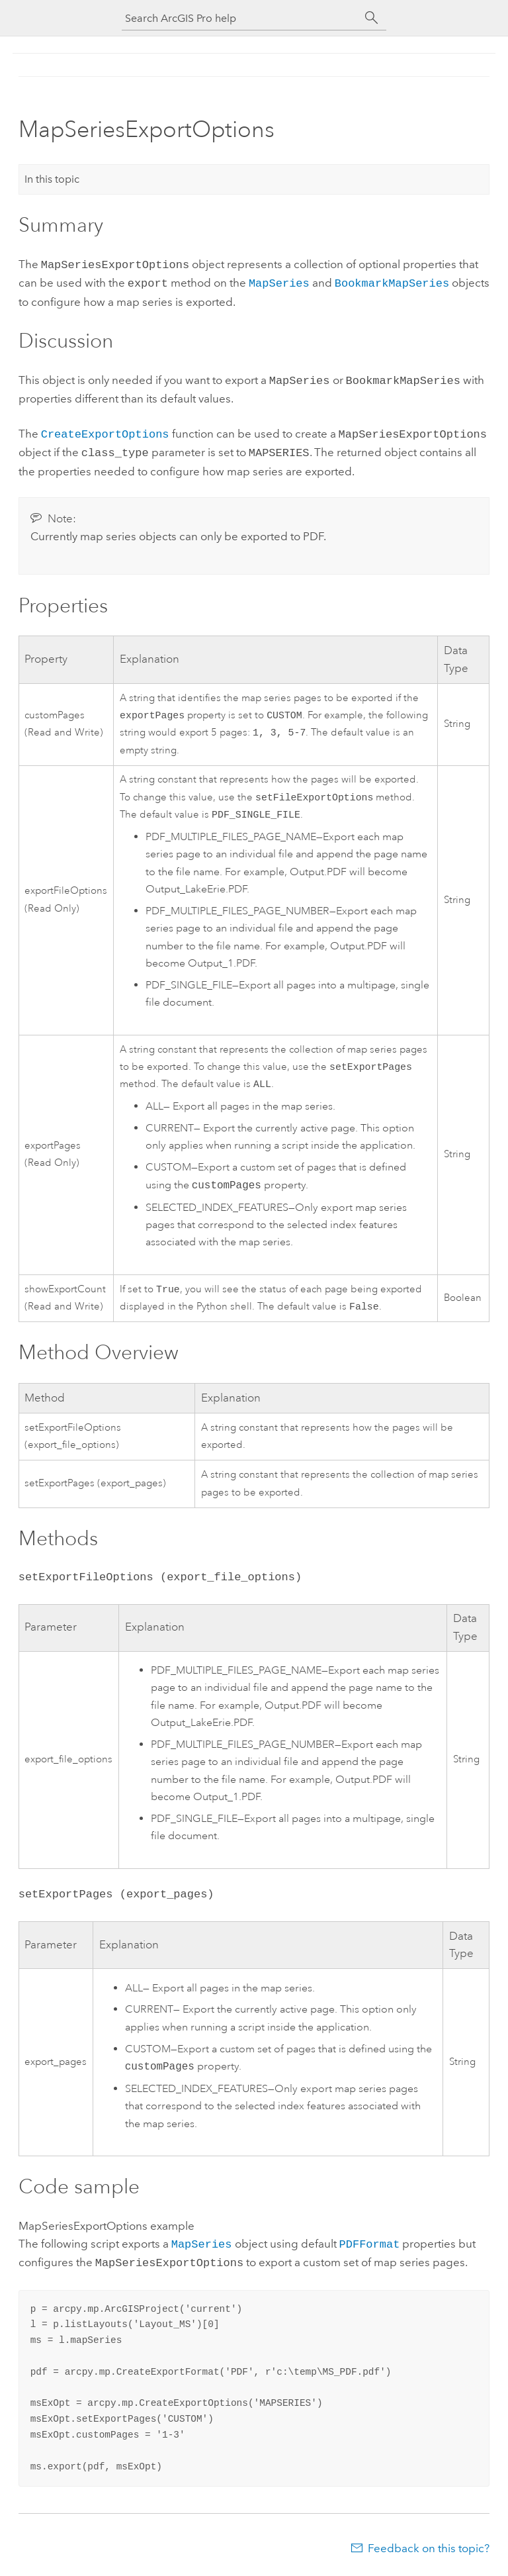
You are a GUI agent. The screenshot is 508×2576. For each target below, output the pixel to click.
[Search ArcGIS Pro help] (241, 18)
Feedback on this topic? (428, 2549)
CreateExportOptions (105, 429)
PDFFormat (369, 2247)
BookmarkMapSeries (392, 281)
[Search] (371, 17)
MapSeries (279, 281)
